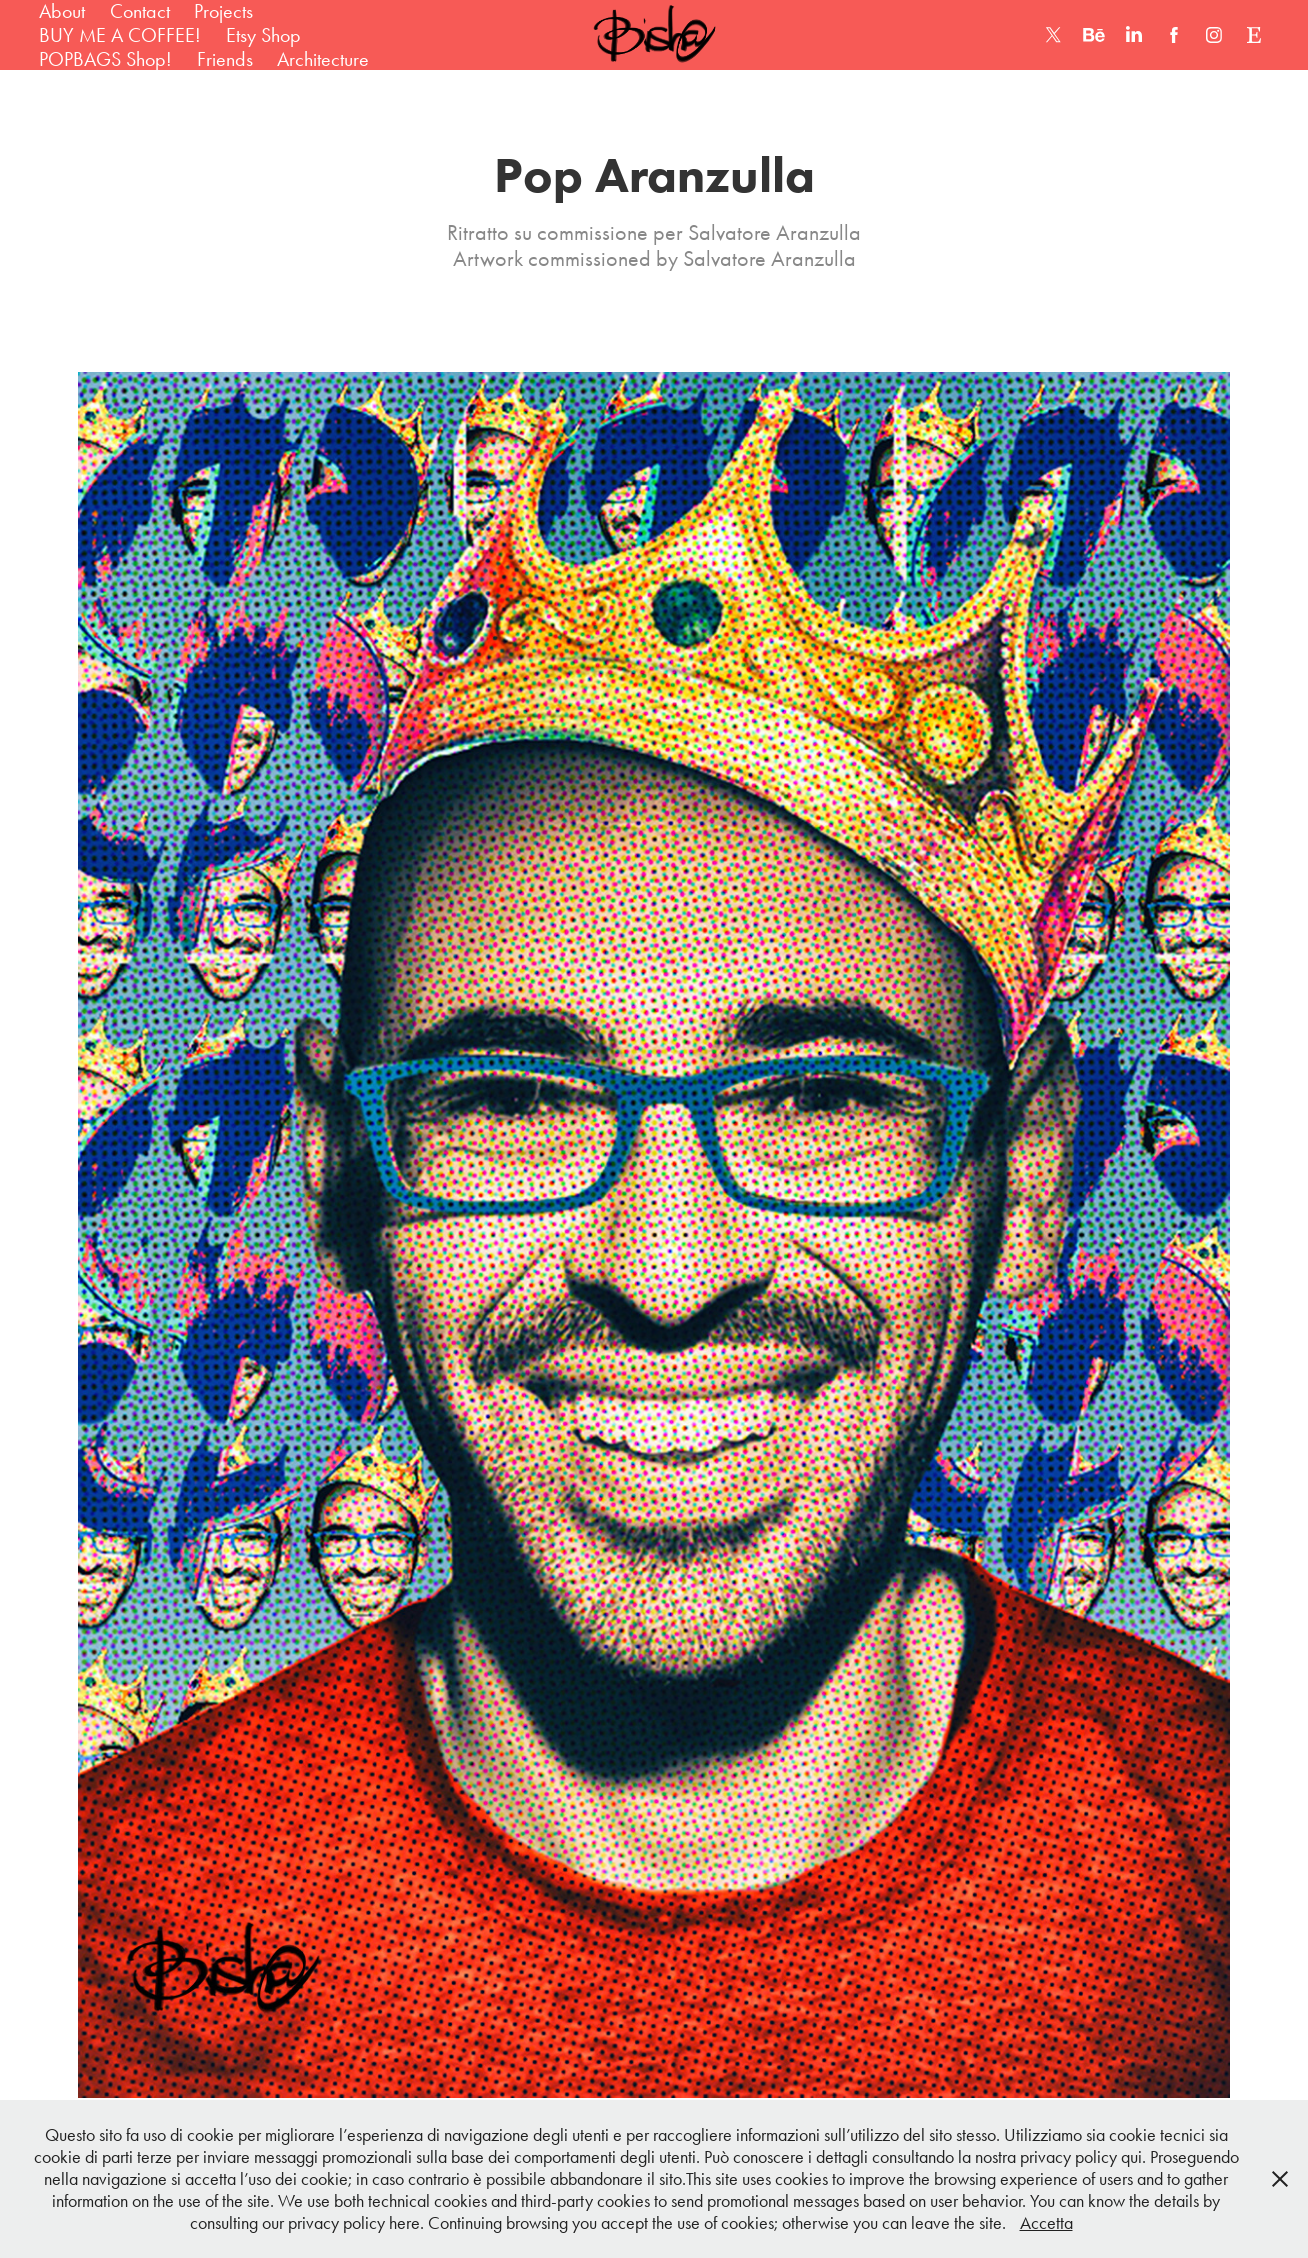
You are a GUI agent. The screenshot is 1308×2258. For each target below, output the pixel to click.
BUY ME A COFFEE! (120, 35)
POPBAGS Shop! (105, 59)
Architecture (323, 59)
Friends (225, 59)
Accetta (1046, 2223)
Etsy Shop (263, 35)
